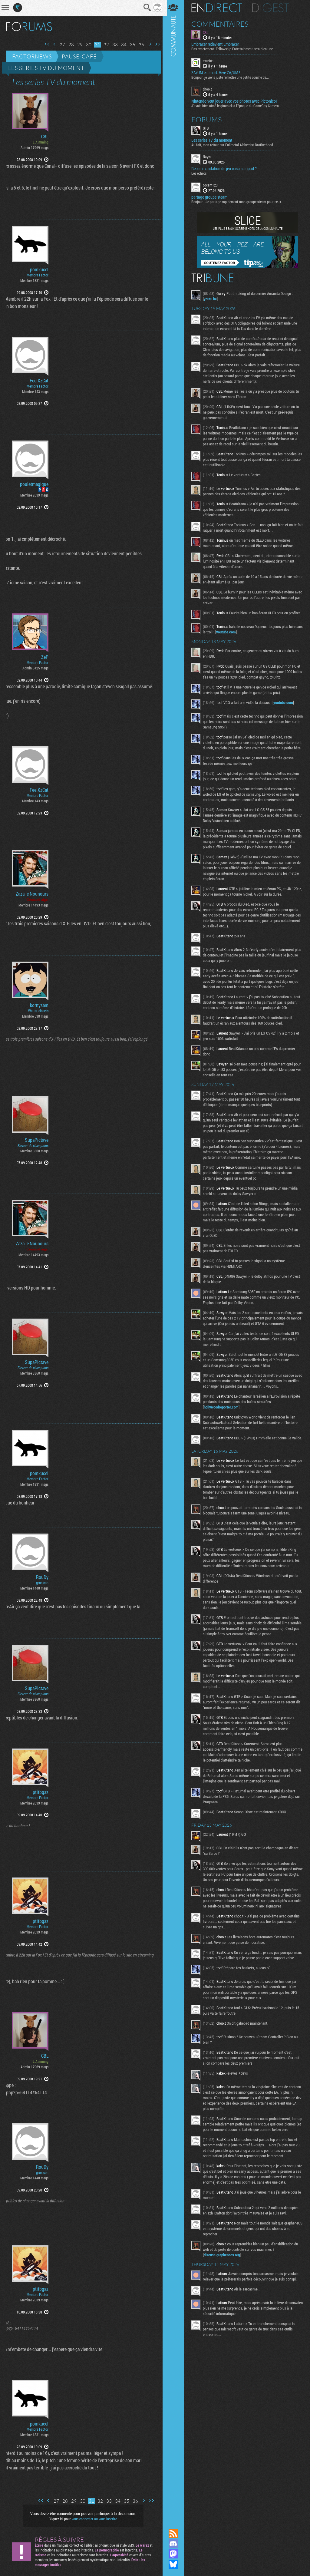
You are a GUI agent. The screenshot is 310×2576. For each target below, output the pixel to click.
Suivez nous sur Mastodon (175, 2553)
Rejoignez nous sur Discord (175, 2543)
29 (78, 45)
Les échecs (201, 172)
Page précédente (52, 44)
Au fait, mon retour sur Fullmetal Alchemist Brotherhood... (235, 144)
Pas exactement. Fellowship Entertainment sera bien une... (235, 48)
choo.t (209, 89)
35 (130, 45)
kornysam (39, 1005)
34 (121, 45)
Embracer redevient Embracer (217, 44)
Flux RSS (175, 2533)
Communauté (175, 1258)
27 (60, 45)
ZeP (44, 657)
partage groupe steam (211, 196)
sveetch (210, 60)
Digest (272, 7)
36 (139, 45)
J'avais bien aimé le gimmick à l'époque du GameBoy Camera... (238, 105)
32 (104, 45)
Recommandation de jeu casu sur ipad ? (226, 168)
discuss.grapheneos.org (224, 2280)
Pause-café (79, 56)
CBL (44, 136)
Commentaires (222, 23)
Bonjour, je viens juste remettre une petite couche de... (232, 77)
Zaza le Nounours (32, 894)
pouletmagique (34, 484)
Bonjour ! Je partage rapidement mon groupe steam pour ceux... (239, 201)
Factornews (32, 56)
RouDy (42, 1577)
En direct (218, 7)
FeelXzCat (39, 380)
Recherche (145, 7)
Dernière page (155, 44)
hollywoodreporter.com (223, 1419)
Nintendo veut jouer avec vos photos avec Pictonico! (236, 100)
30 (86, 45)
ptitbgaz (40, 1792)
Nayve (209, 156)
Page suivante (147, 44)
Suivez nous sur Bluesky (175, 2564)
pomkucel (39, 269)
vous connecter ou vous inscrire (93, 2518)
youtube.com (236, 633)
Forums (208, 119)
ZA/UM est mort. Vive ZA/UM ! (217, 72)
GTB (208, 127)
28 (69, 45)
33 (113, 45)
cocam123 (212, 184)
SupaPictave (36, 1140)
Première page (44, 44)
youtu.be (212, 298)
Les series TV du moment (46, 67)
